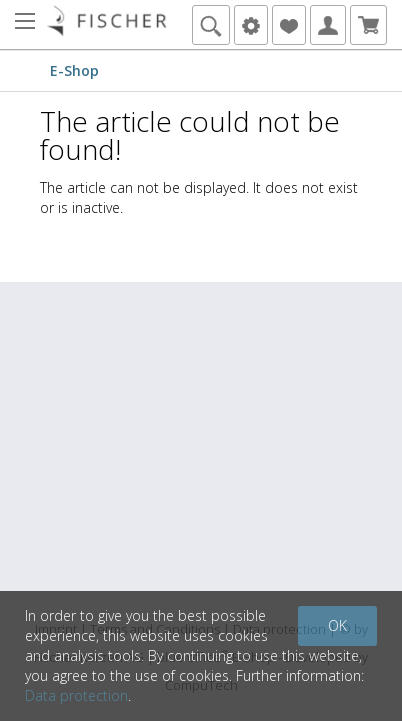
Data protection (76, 695)
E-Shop (74, 70)
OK (337, 625)
